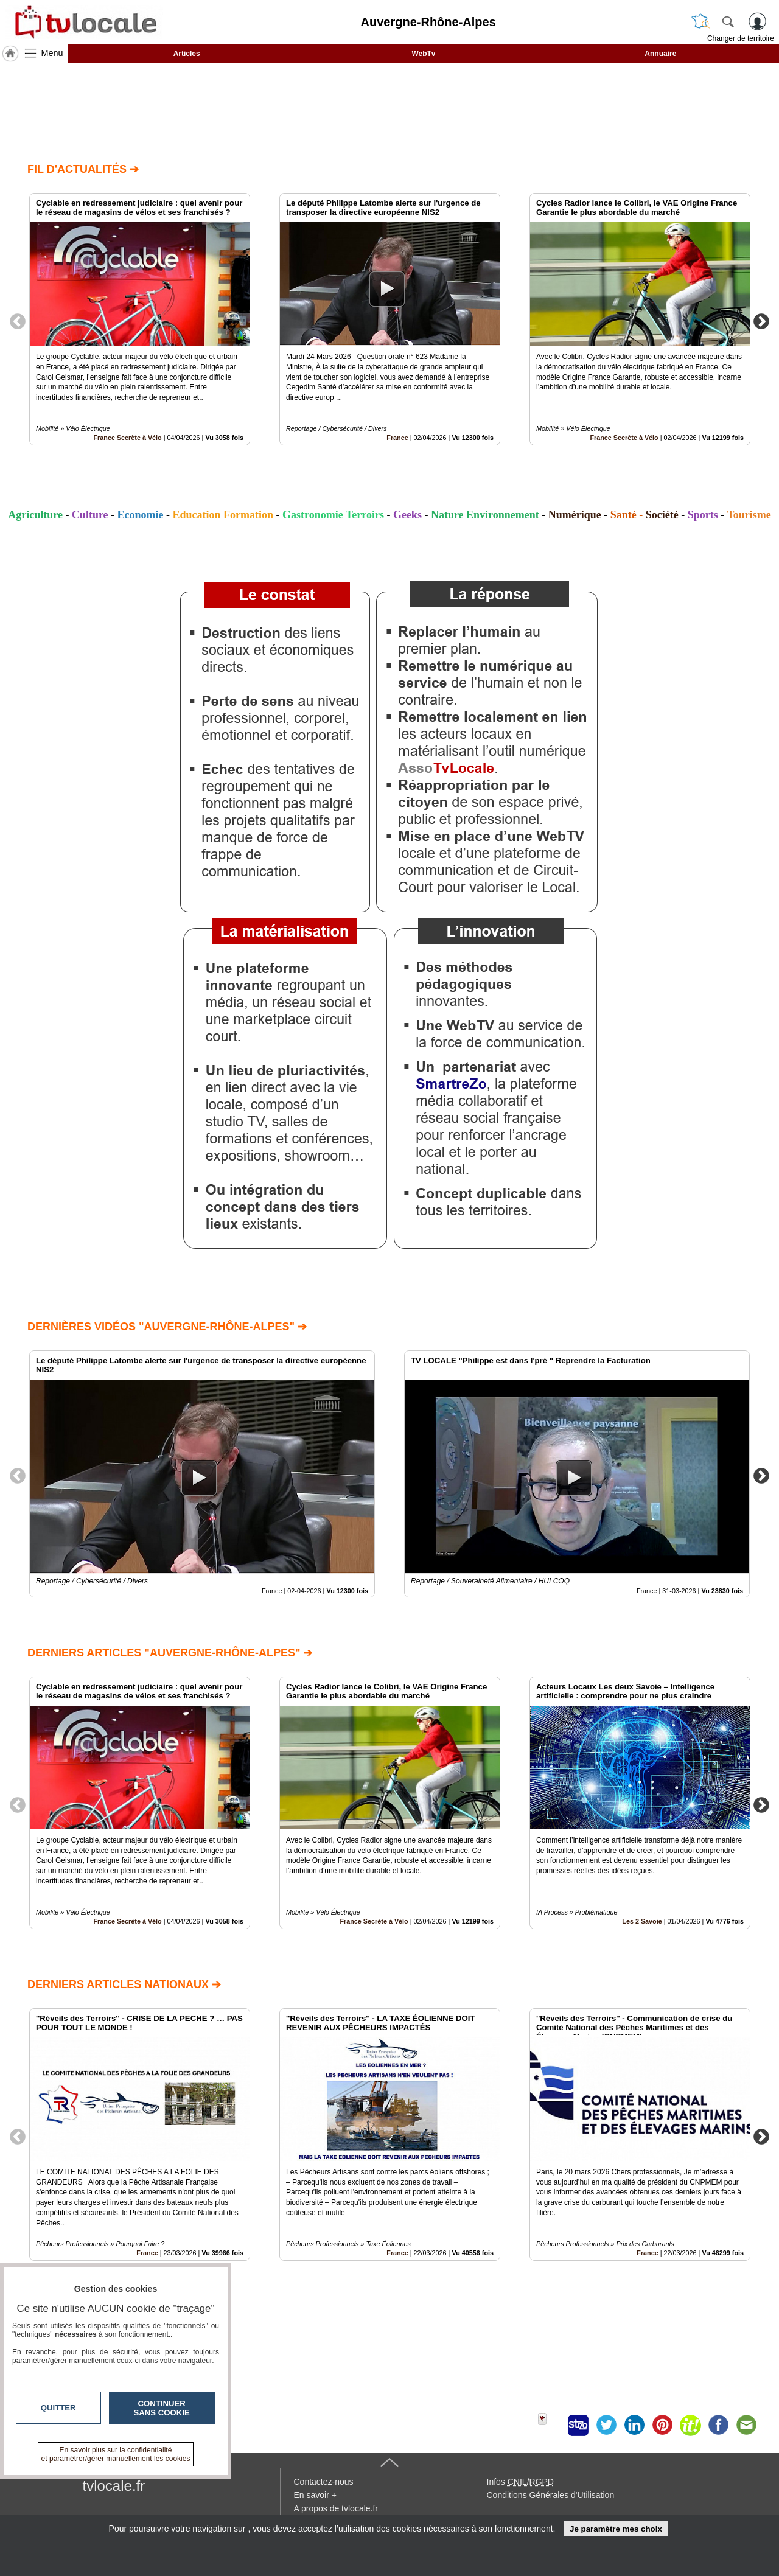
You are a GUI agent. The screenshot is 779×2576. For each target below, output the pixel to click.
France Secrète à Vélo (127, 437)
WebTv (423, 53)
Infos (520, 2482)
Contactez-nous (324, 2482)
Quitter (58, 2407)
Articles (186, 53)
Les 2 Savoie (642, 1921)
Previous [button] (18, 320)
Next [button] (761, 320)
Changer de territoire (740, 38)
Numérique (574, 515)
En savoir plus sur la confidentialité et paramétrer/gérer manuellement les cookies (115, 2454)
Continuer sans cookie (162, 2408)
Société (662, 515)
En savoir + (315, 2495)
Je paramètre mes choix (616, 2528)
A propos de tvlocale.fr (336, 2508)
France (397, 437)
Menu (52, 53)
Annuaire (660, 53)
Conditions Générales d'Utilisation (551, 2495)
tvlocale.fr (114, 2485)
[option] (139, 319)
